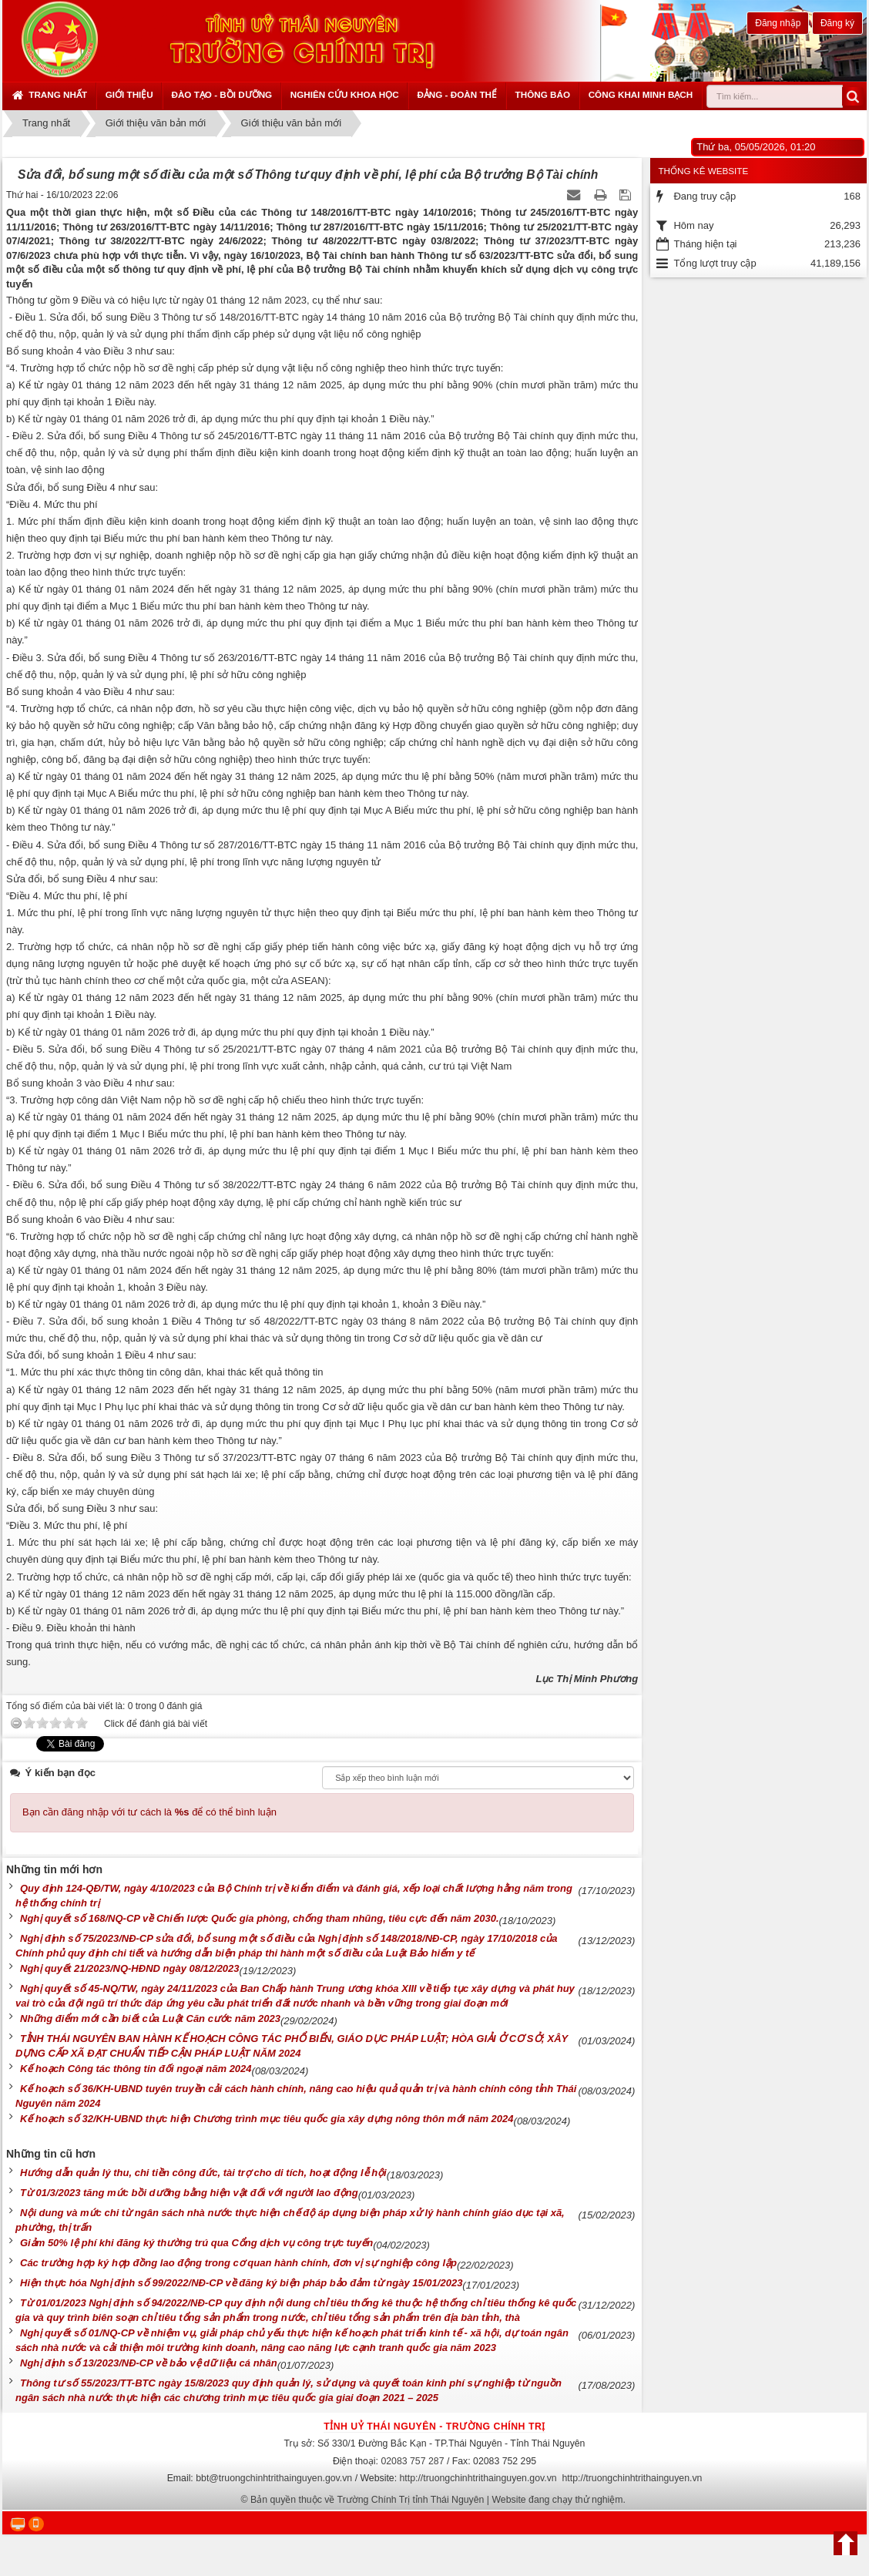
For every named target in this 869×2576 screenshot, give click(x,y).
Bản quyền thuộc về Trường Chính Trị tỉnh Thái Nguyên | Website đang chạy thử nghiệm (436, 2499)
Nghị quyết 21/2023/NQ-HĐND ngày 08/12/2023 (130, 1968)
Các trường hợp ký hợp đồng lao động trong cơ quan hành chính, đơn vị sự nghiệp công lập (238, 2263)
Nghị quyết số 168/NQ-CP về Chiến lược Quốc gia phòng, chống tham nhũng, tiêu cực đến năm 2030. (259, 1918)
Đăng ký (837, 23)
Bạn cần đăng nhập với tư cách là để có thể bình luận (149, 1812)
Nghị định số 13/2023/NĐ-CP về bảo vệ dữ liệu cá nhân (148, 2363)
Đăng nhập (777, 23)
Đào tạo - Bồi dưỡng (221, 94)
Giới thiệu (129, 94)
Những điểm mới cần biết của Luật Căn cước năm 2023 (150, 2018)
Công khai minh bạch (641, 94)
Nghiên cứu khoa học (344, 94)
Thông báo (542, 94)
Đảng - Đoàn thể (457, 94)
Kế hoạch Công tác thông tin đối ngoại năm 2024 (136, 2068)
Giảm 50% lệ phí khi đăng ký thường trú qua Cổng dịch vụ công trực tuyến (196, 2243)
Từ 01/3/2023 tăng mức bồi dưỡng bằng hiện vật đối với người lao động (189, 2192)
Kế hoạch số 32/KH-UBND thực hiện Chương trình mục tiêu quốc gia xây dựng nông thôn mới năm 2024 (267, 2118)
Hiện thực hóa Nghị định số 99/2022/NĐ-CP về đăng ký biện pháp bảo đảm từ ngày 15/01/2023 (241, 2283)
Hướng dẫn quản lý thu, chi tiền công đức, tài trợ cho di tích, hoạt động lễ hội (203, 2172)
